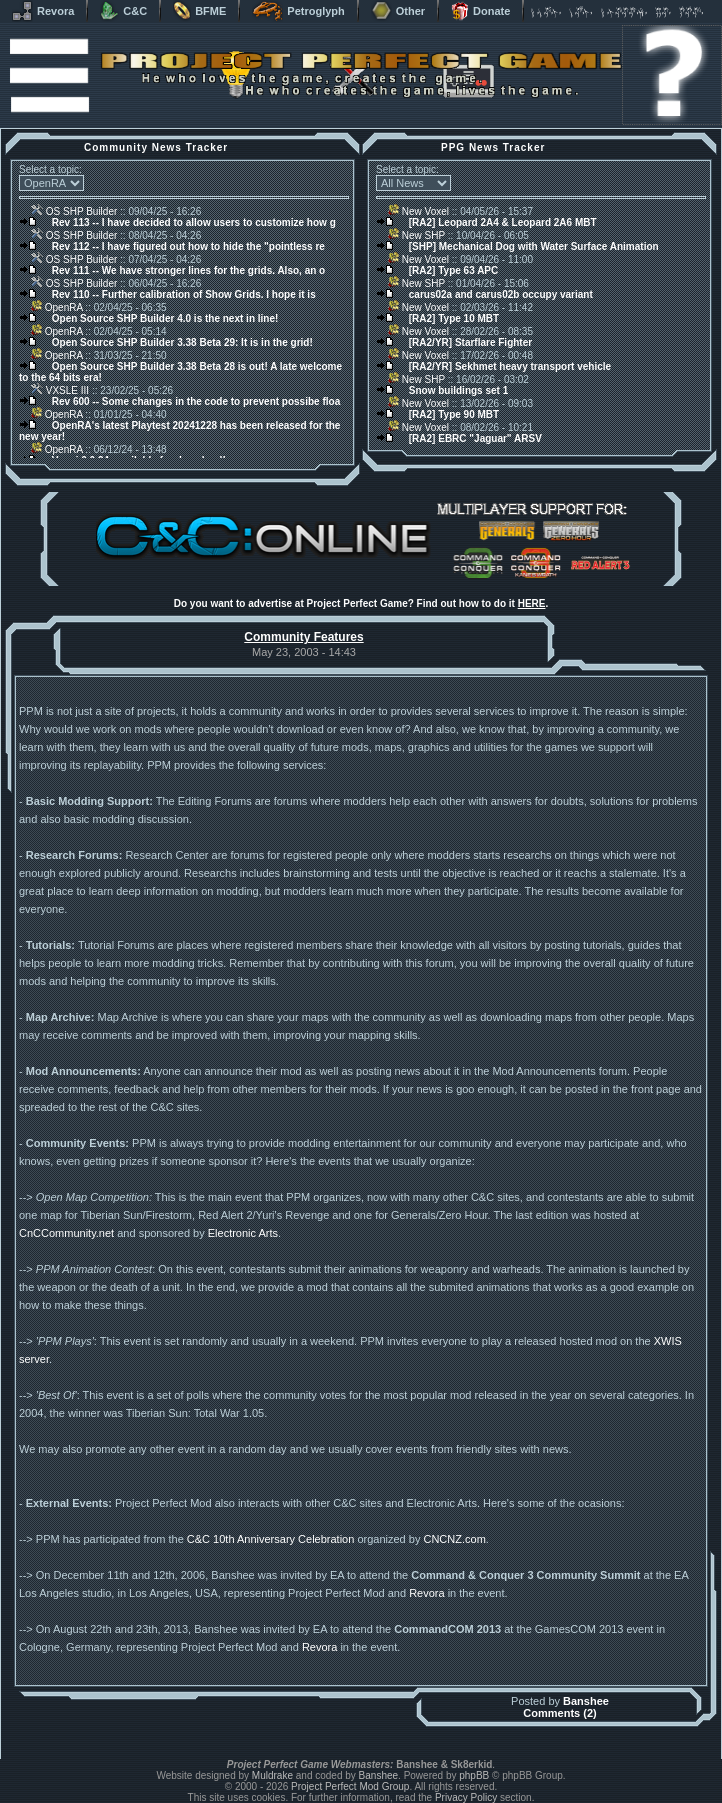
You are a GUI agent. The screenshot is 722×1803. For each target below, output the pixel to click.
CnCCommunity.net (66, 1233)
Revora (43, 11)
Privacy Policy (466, 1797)
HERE (532, 603)
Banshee (586, 1701)
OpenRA (57, 307)
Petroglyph (298, 11)
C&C (123, 11)
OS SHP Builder (74, 211)
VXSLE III (60, 390)
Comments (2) (559, 1713)
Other (398, 11)
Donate (480, 11)
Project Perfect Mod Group (350, 1786)
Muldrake (272, 1775)
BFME (199, 11)
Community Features (303, 637)
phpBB (474, 1775)
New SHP (416, 235)
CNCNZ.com (454, 1539)
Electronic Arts (243, 1233)
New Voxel (418, 211)
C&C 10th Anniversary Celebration (271, 1539)
